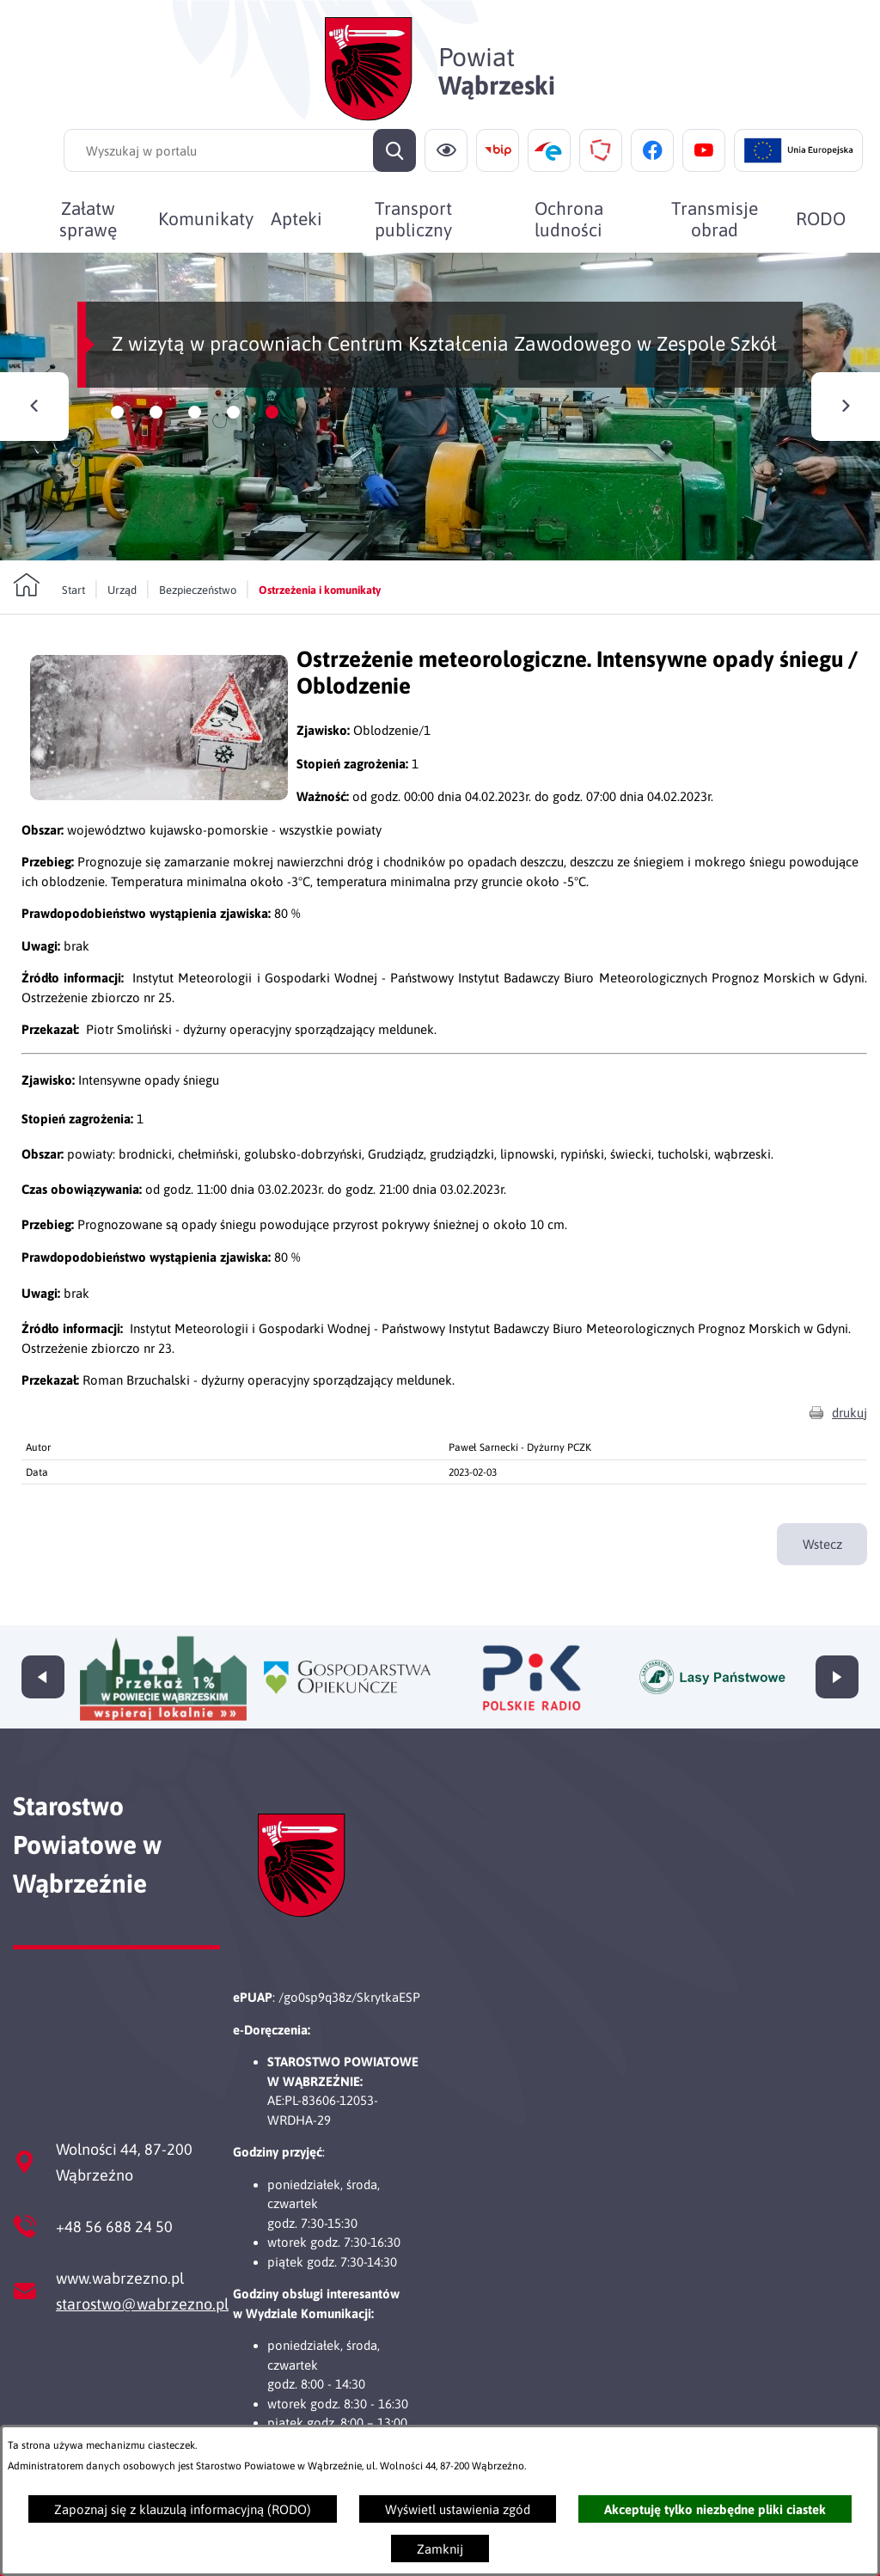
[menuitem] (88, 218)
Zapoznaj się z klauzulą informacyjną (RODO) (182, 2509)
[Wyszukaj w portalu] (240, 150)
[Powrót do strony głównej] (49, 585)
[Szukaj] (394, 150)
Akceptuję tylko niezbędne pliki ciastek (715, 2509)
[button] (159, 819)
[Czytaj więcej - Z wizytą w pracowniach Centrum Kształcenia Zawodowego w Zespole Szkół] (440, 406)
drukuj (849, 1436)
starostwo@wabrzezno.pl (142, 2304)
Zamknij (440, 2549)
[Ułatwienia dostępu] (446, 150)
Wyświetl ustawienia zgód (457, 2509)
